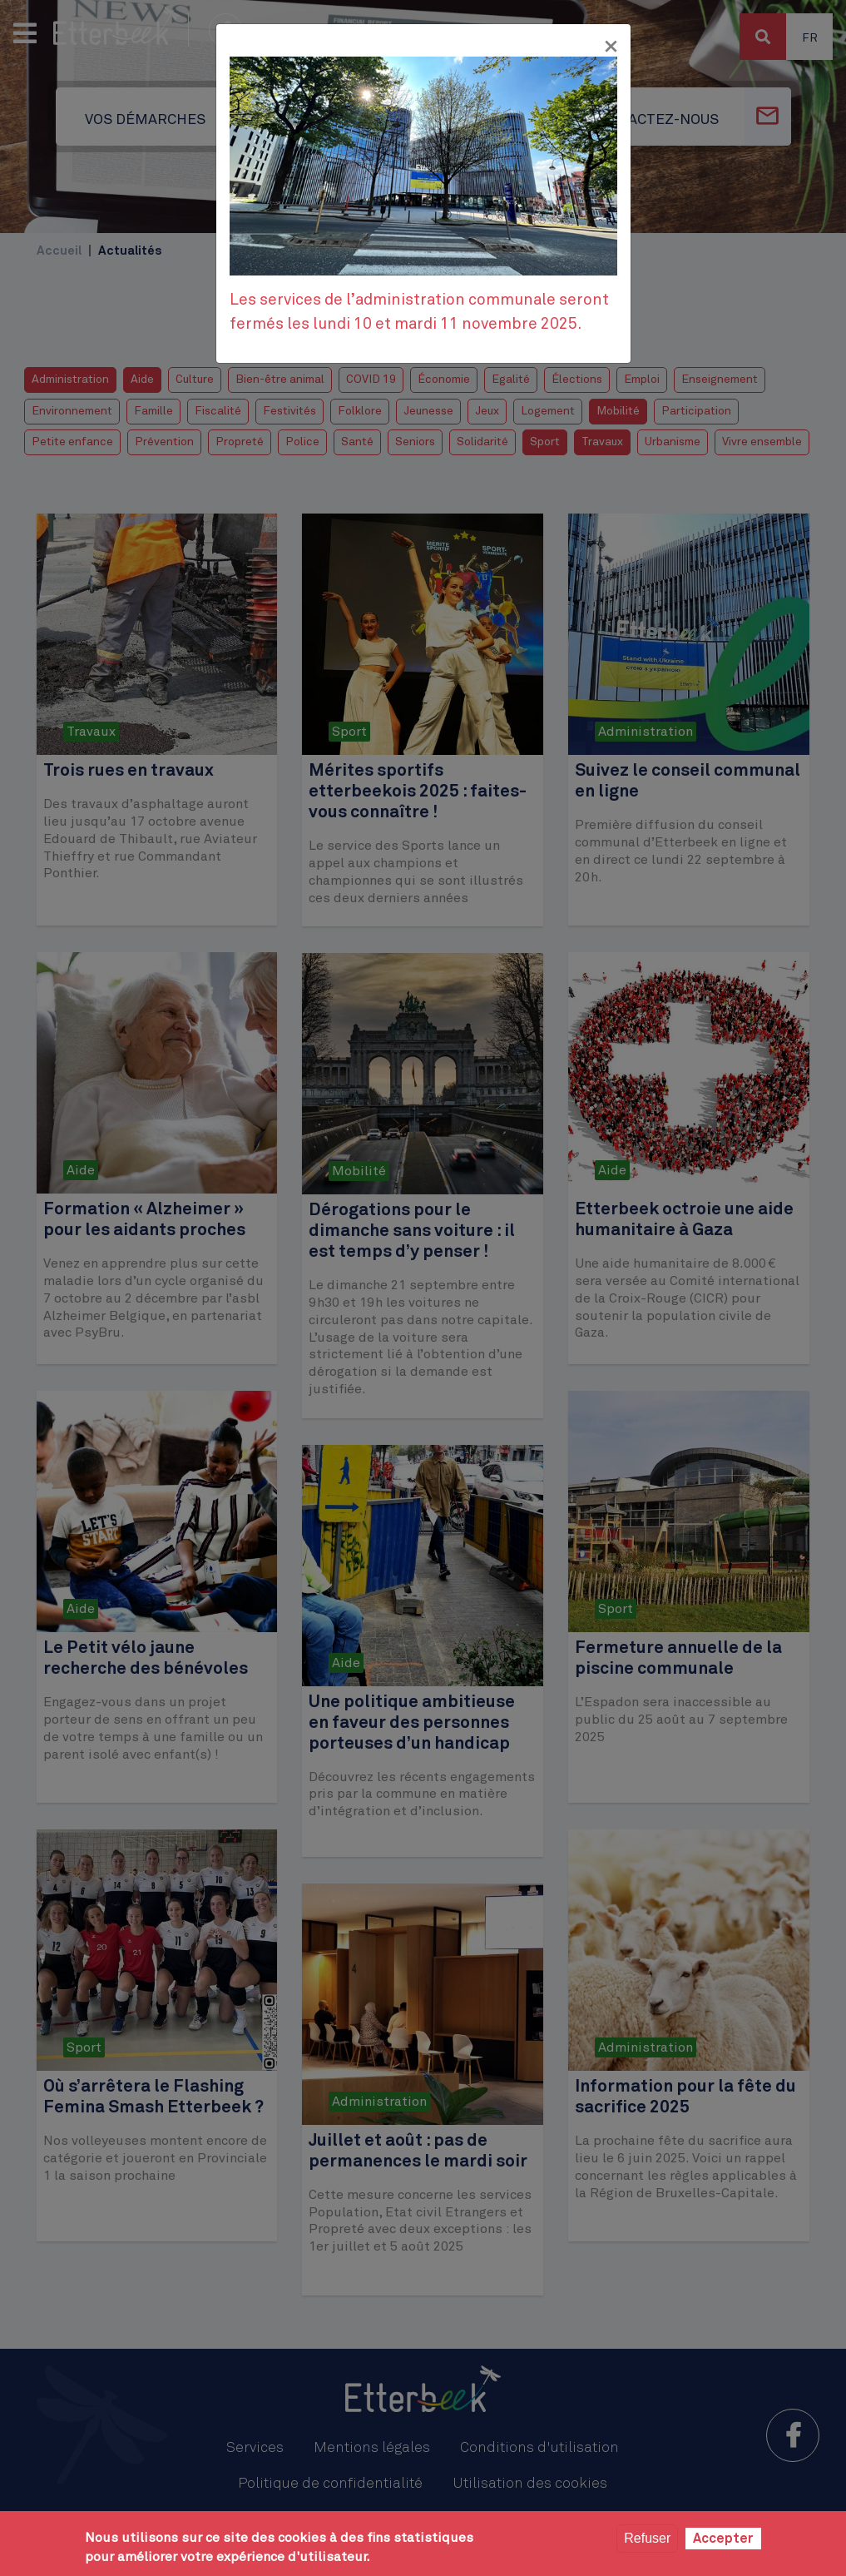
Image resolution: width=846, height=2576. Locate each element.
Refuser (647, 2538)
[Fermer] (610, 47)
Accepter (723, 2538)
